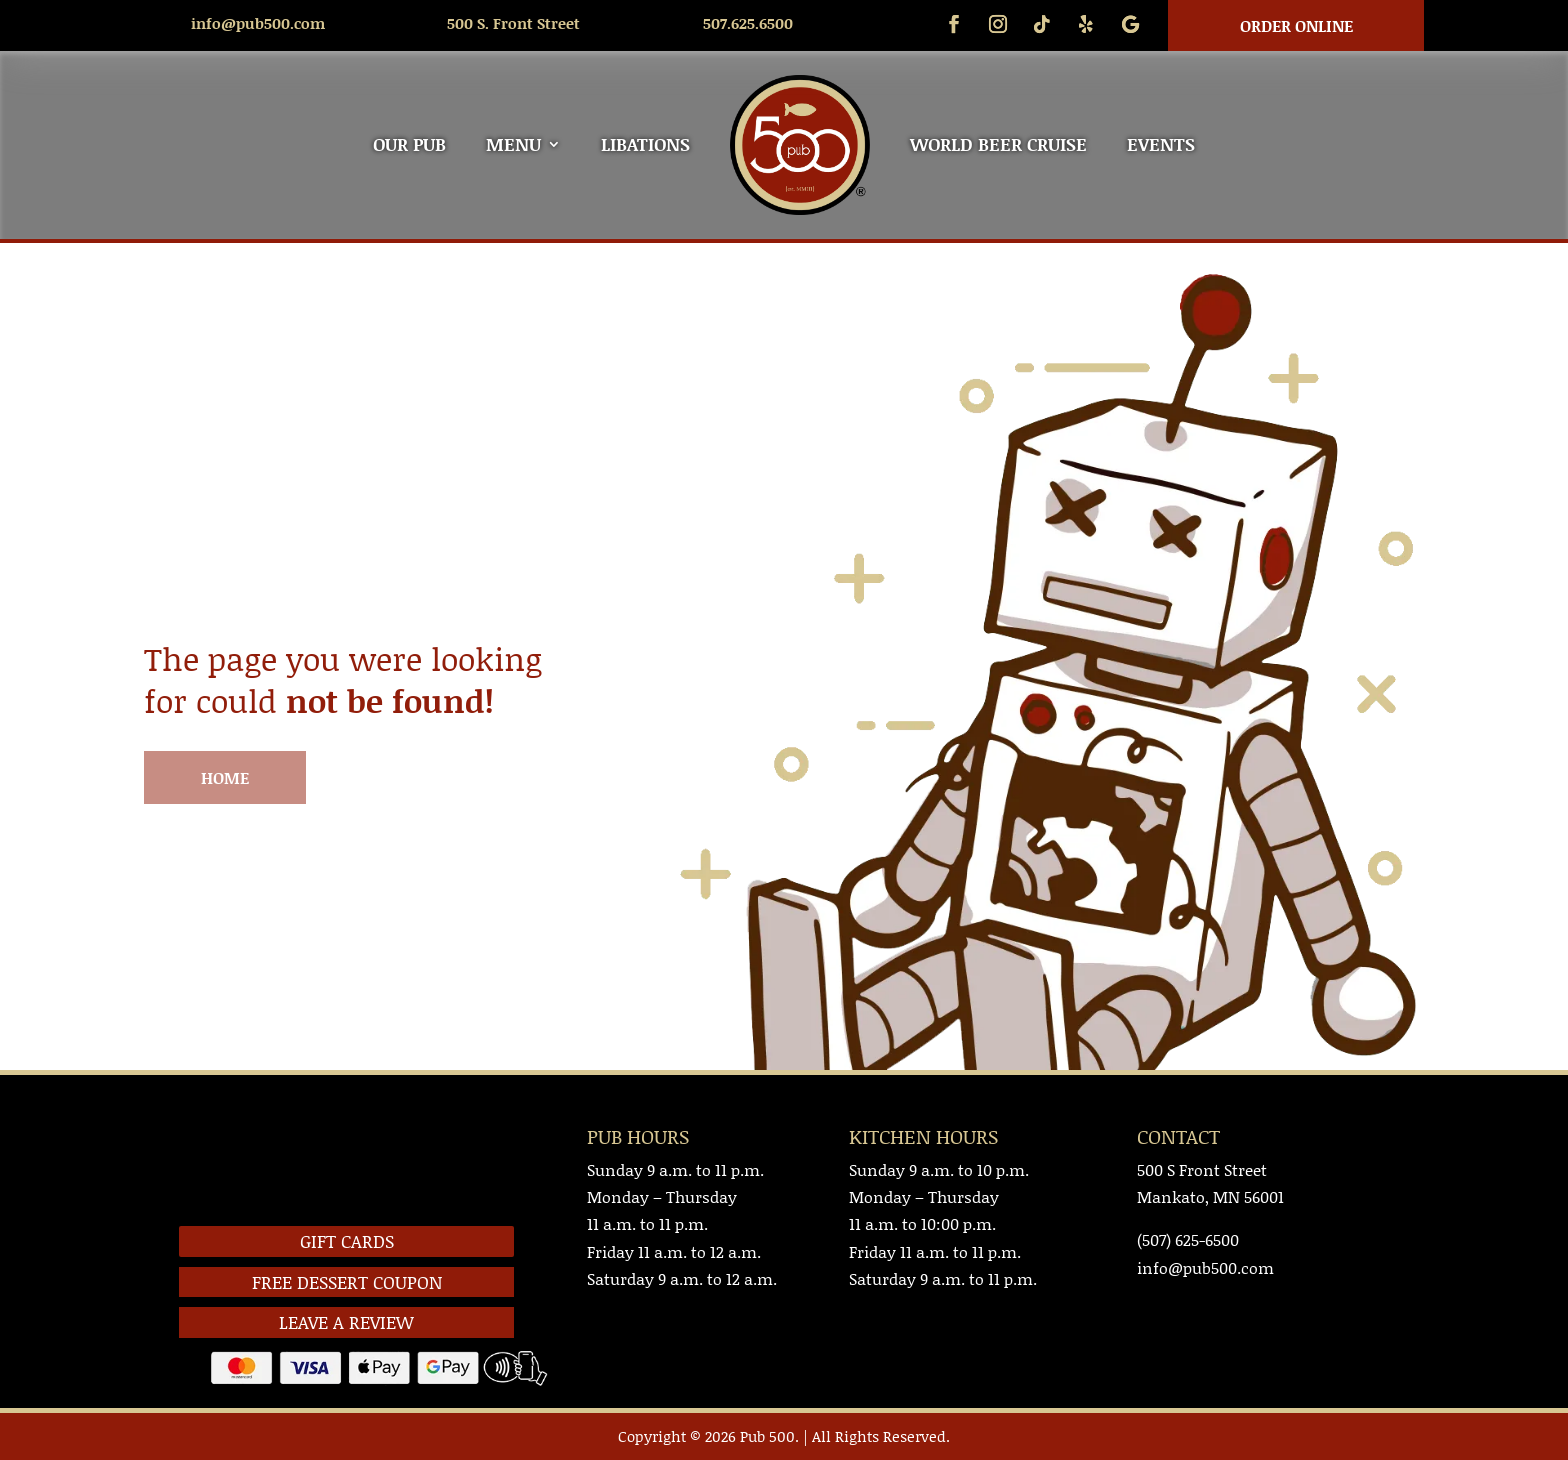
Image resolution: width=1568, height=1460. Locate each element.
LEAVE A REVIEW (346, 1322)
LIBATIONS (645, 144)
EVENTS (1161, 144)
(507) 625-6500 (1188, 1239)
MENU (513, 144)
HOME (225, 777)
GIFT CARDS (347, 1241)
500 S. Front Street (513, 23)
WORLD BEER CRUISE (998, 144)
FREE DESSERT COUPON (347, 1282)
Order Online (1296, 25)
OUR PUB (409, 144)
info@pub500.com (258, 23)
